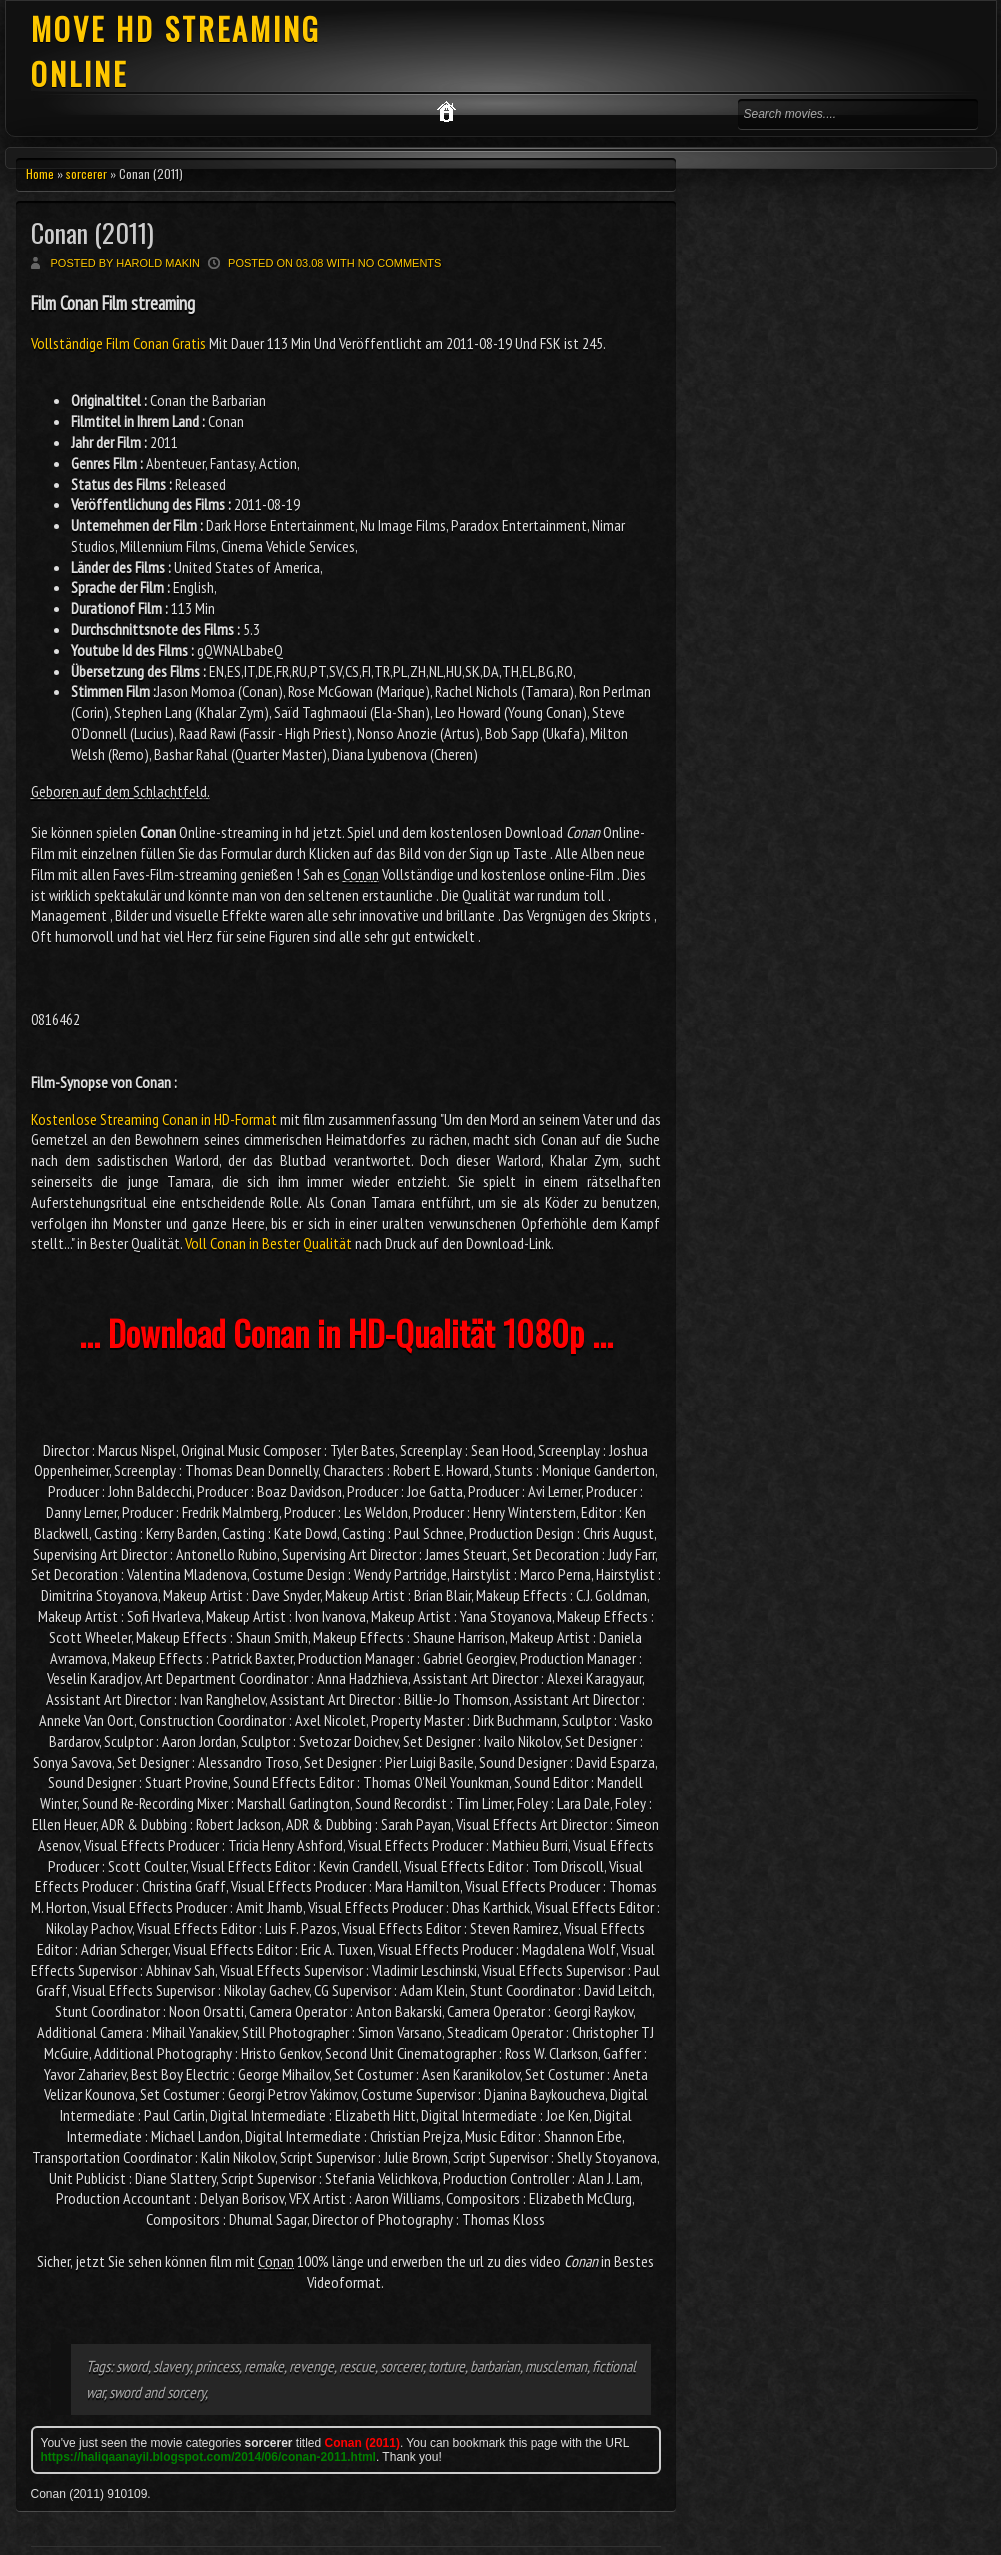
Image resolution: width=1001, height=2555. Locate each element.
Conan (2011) (92, 232)
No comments (400, 263)
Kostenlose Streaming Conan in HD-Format (154, 1119)
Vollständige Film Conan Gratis (120, 343)
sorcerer (86, 173)
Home (40, 173)
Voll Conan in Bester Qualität (268, 1243)
